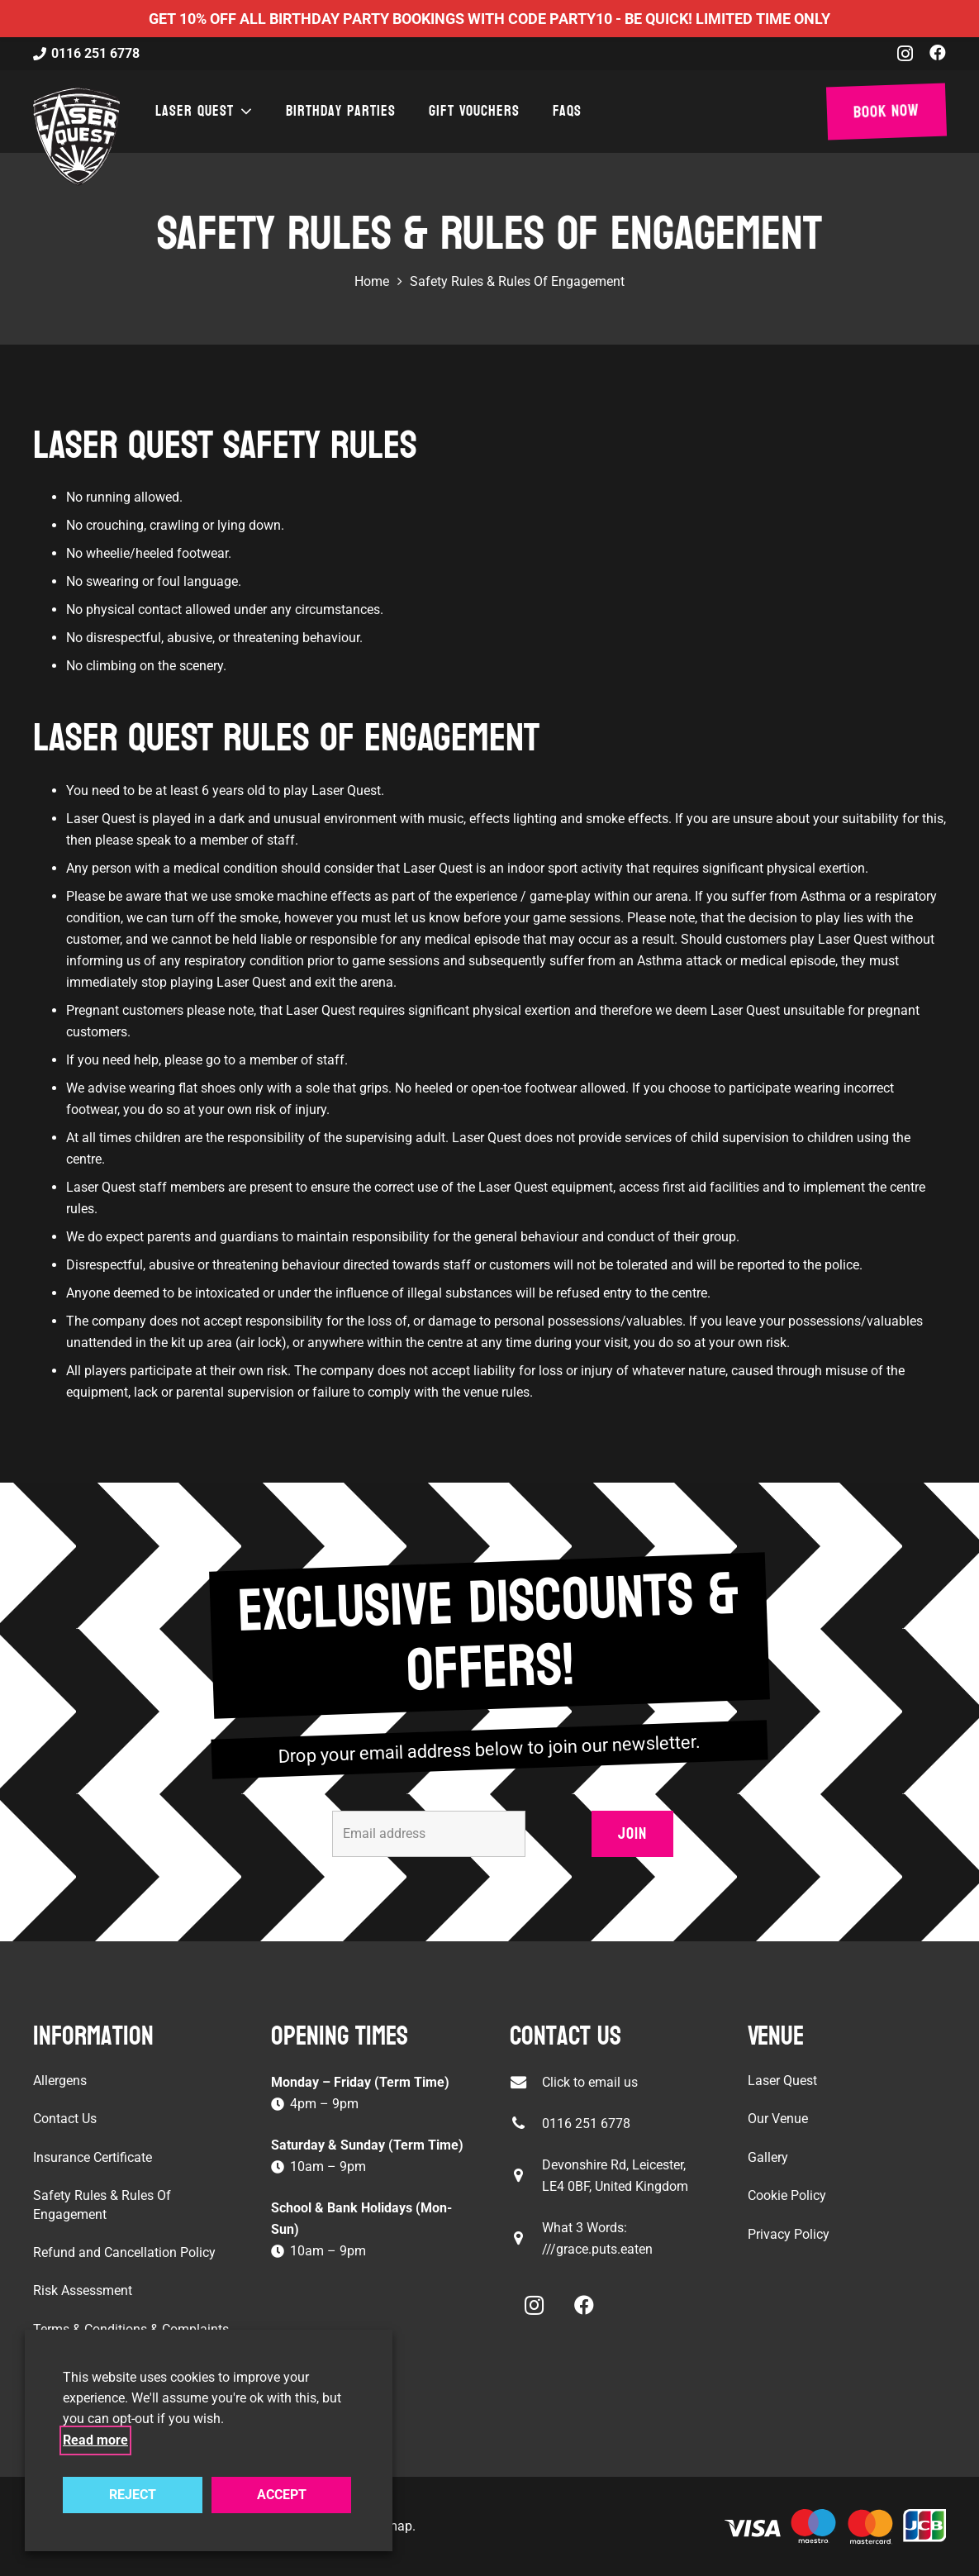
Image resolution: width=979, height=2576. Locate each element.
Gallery (768, 2157)
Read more (95, 2440)
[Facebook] (937, 53)
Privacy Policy (788, 2234)
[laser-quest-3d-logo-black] (76, 136)
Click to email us (590, 2082)
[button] (244, 111)
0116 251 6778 (586, 2123)
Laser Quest (782, 2080)
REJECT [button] (132, 2494)
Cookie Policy (787, 2195)
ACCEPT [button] (282, 2494)
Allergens (60, 2080)
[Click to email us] (526, 2082)
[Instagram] (905, 54)
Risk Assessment (82, 2290)
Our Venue (778, 2118)
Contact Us (65, 2118)
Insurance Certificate (92, 2157)
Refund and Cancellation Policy (124, 2252)
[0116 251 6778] (526, 2123)
